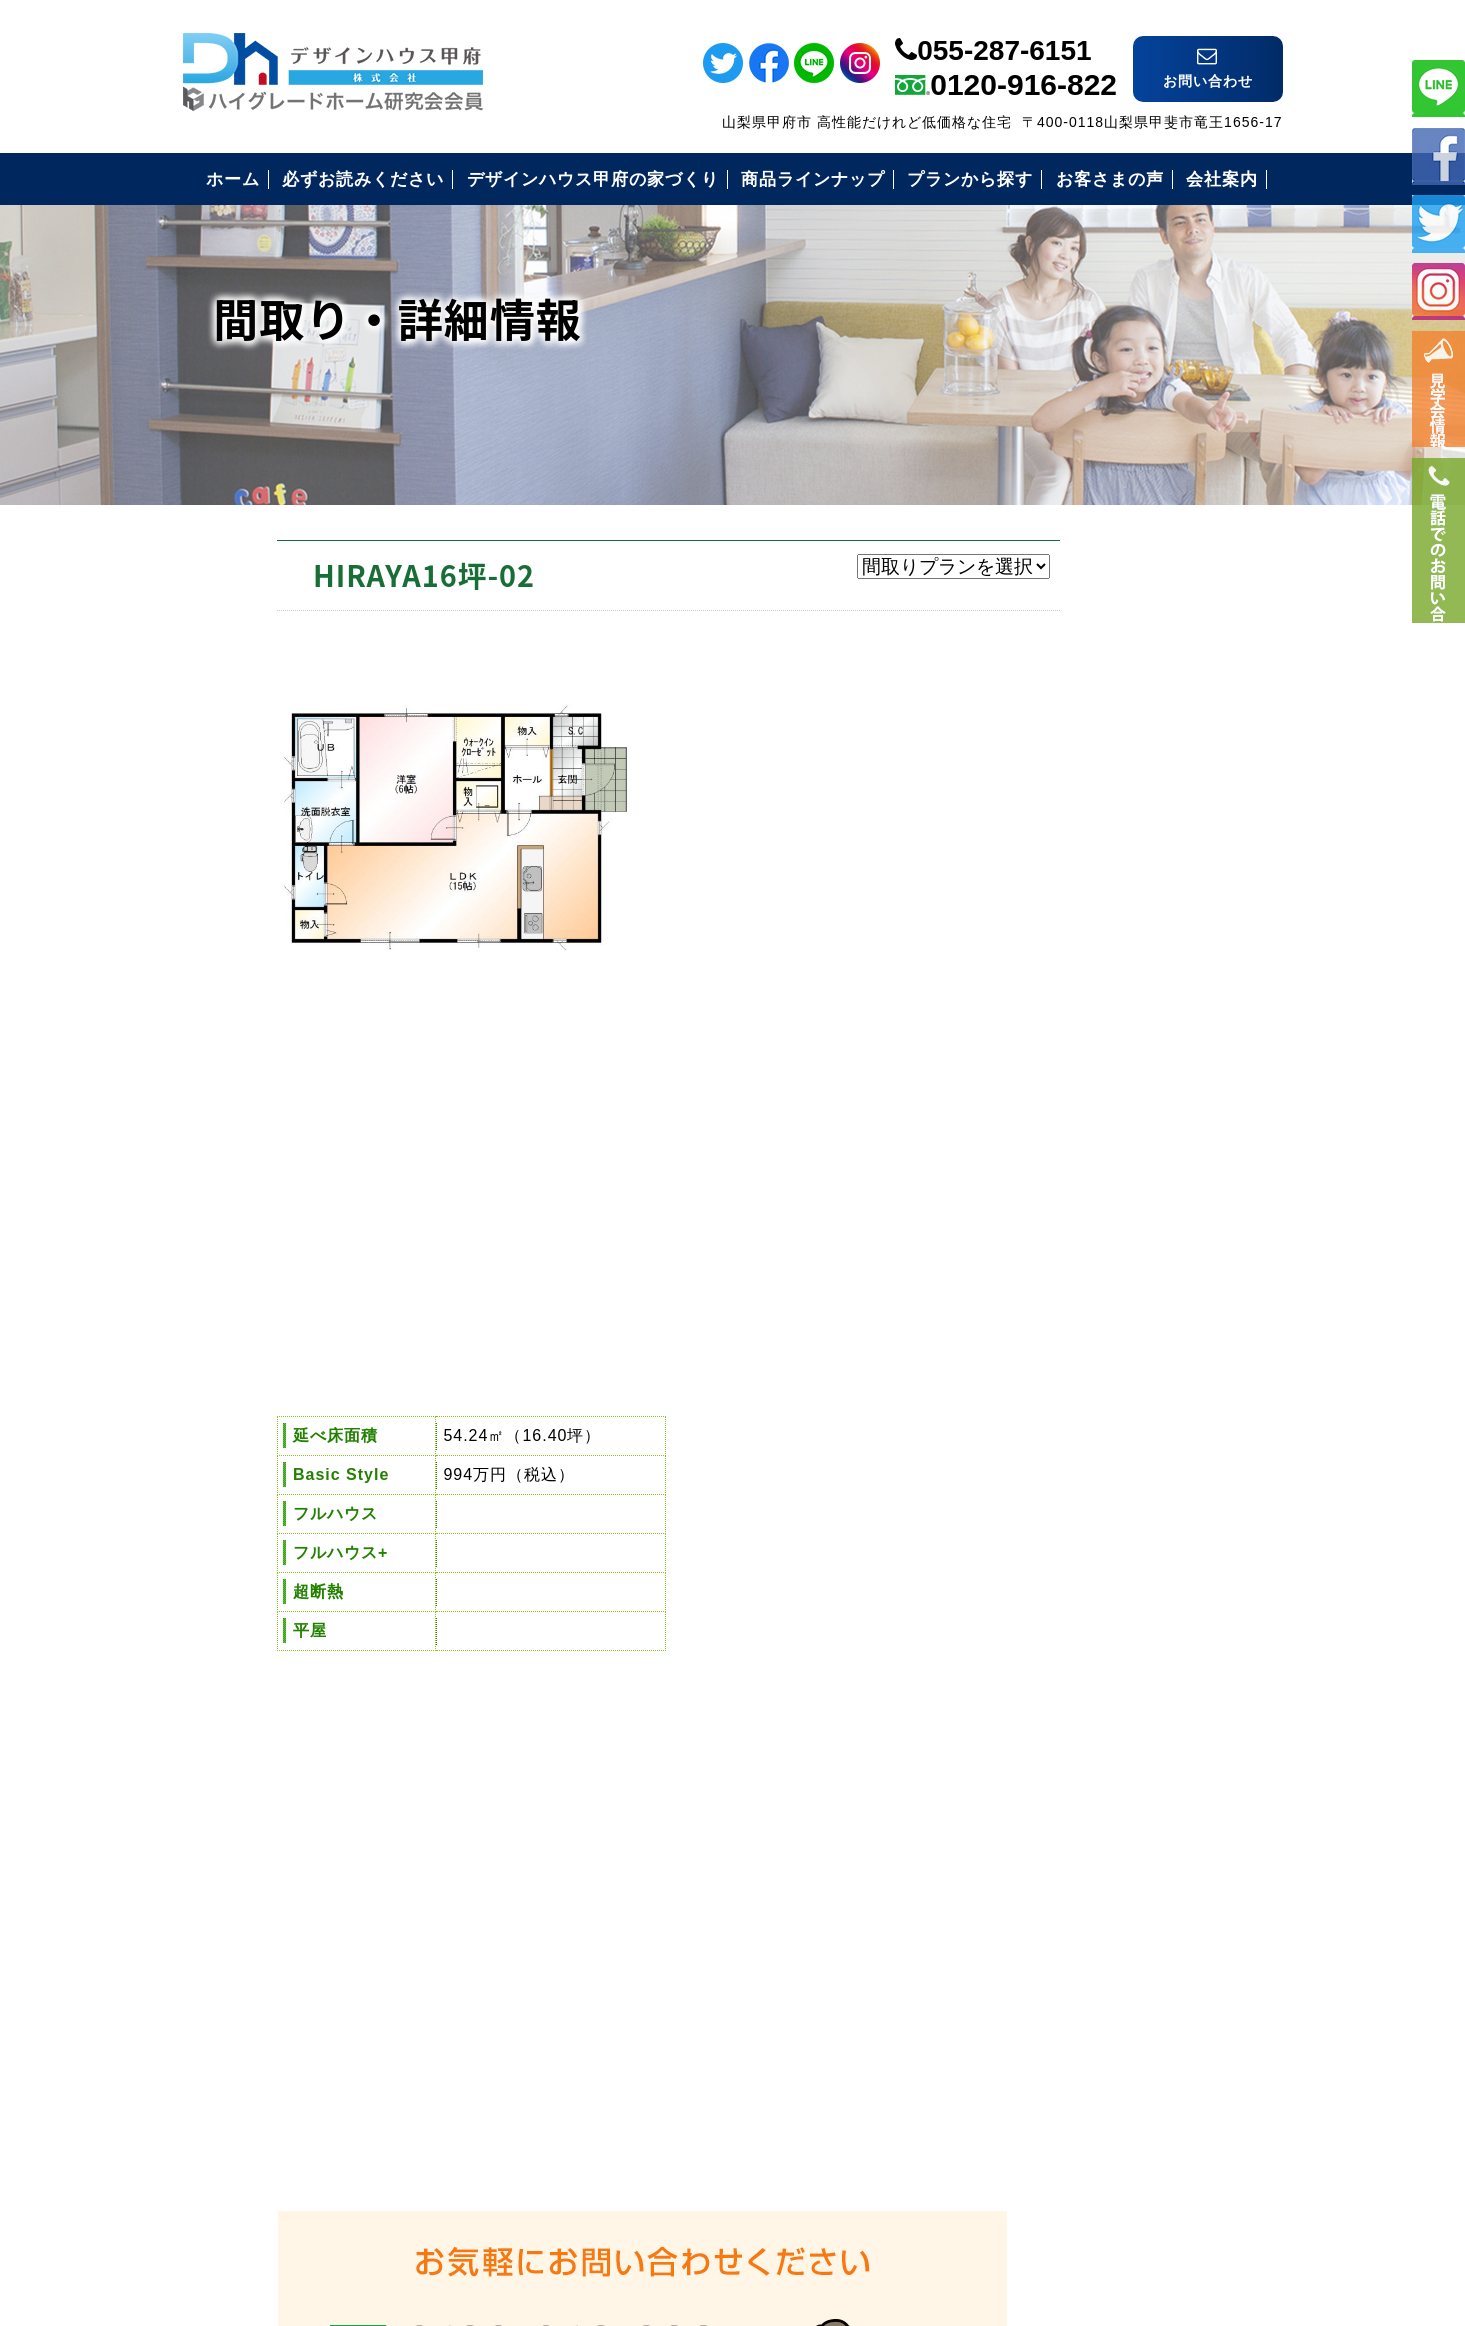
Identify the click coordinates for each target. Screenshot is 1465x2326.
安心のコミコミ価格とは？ (1102, 1360)
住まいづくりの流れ (1076, 1409)
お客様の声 (1042, 1458)
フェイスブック (1438, 154)
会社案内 (1034, 1556)
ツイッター (1438, 222)
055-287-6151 (1004, 32)
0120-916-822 (1023, 66)
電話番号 (1438, 587)
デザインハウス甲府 (732, 2178)
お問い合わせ (1051, 1605)
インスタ (1438, 290)
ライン (1438, 86)
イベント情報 (1438, 400)
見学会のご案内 (1059, 1507)
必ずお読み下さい (1068, 1262)
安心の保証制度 (1059, 1311)
